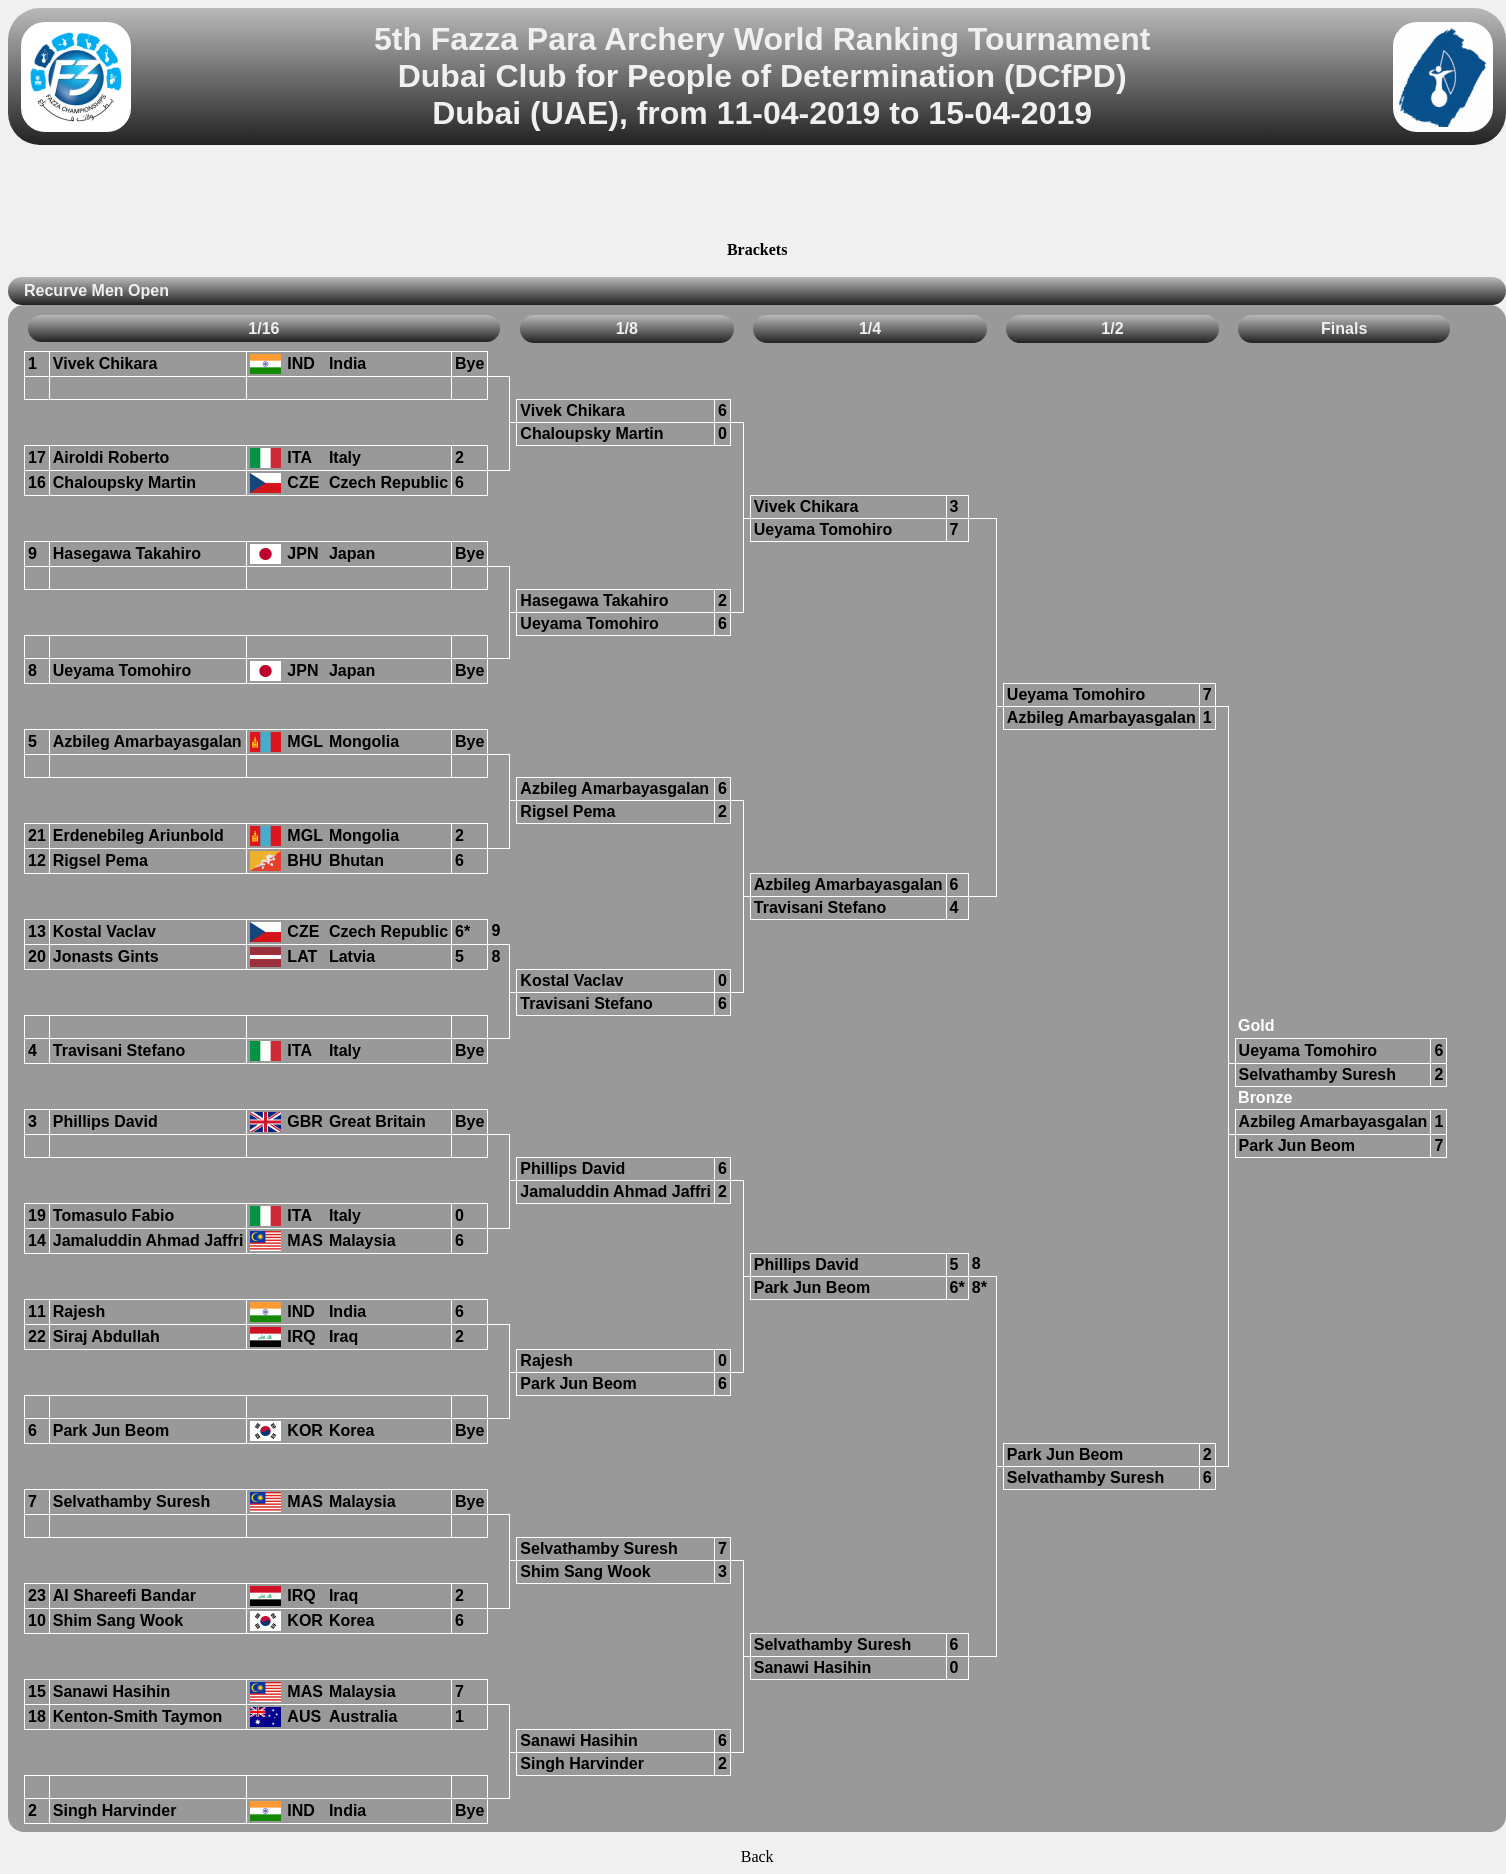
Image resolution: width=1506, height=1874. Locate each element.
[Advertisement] (757, 196)
